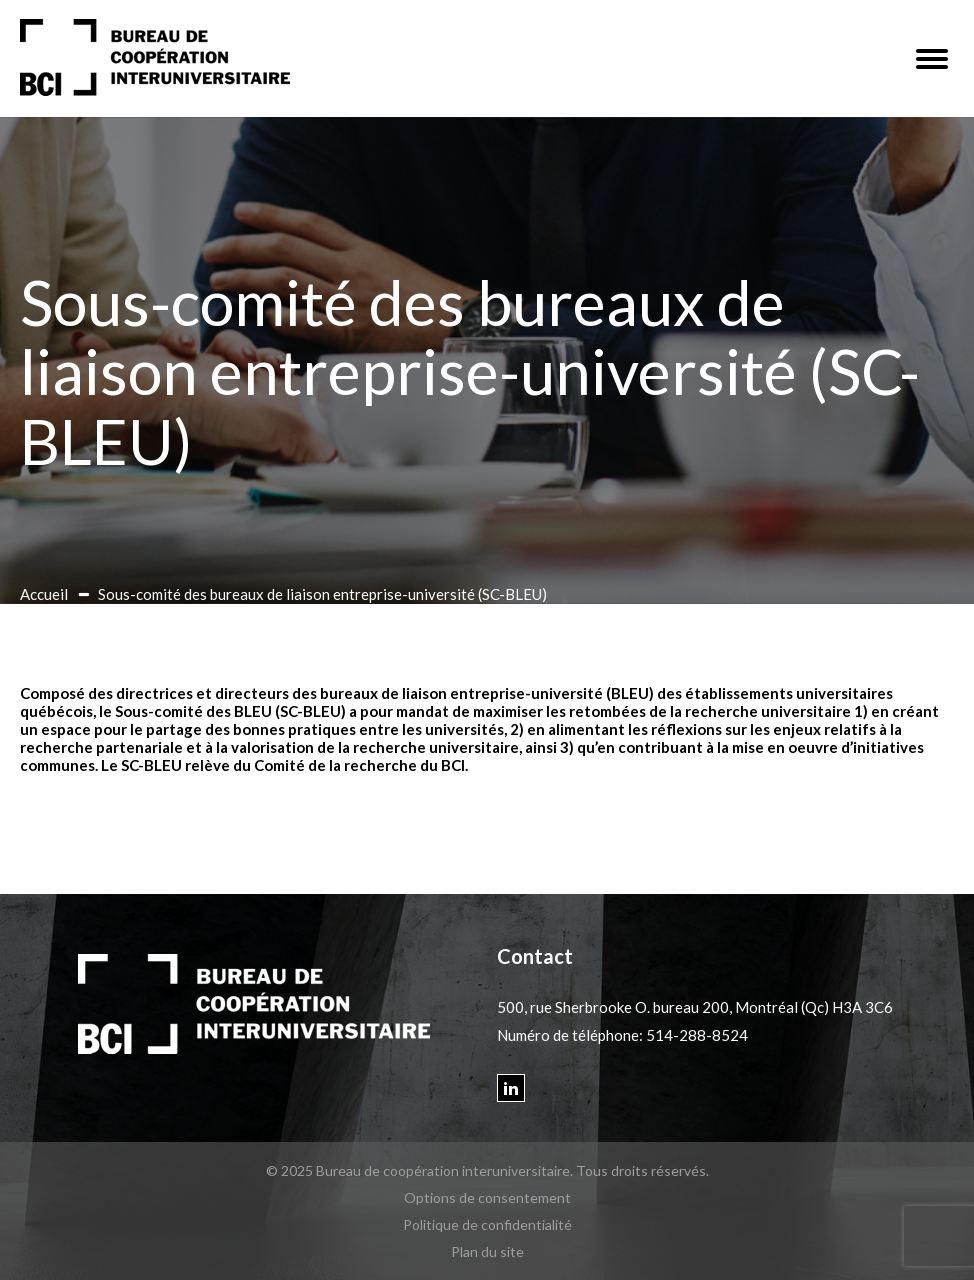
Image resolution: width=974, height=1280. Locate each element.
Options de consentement (487, 1197)
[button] (932, 59)
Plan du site (487, 1251)
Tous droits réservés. (642, 1170)
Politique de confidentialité (487, 1224)
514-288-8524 (697, 1035)
